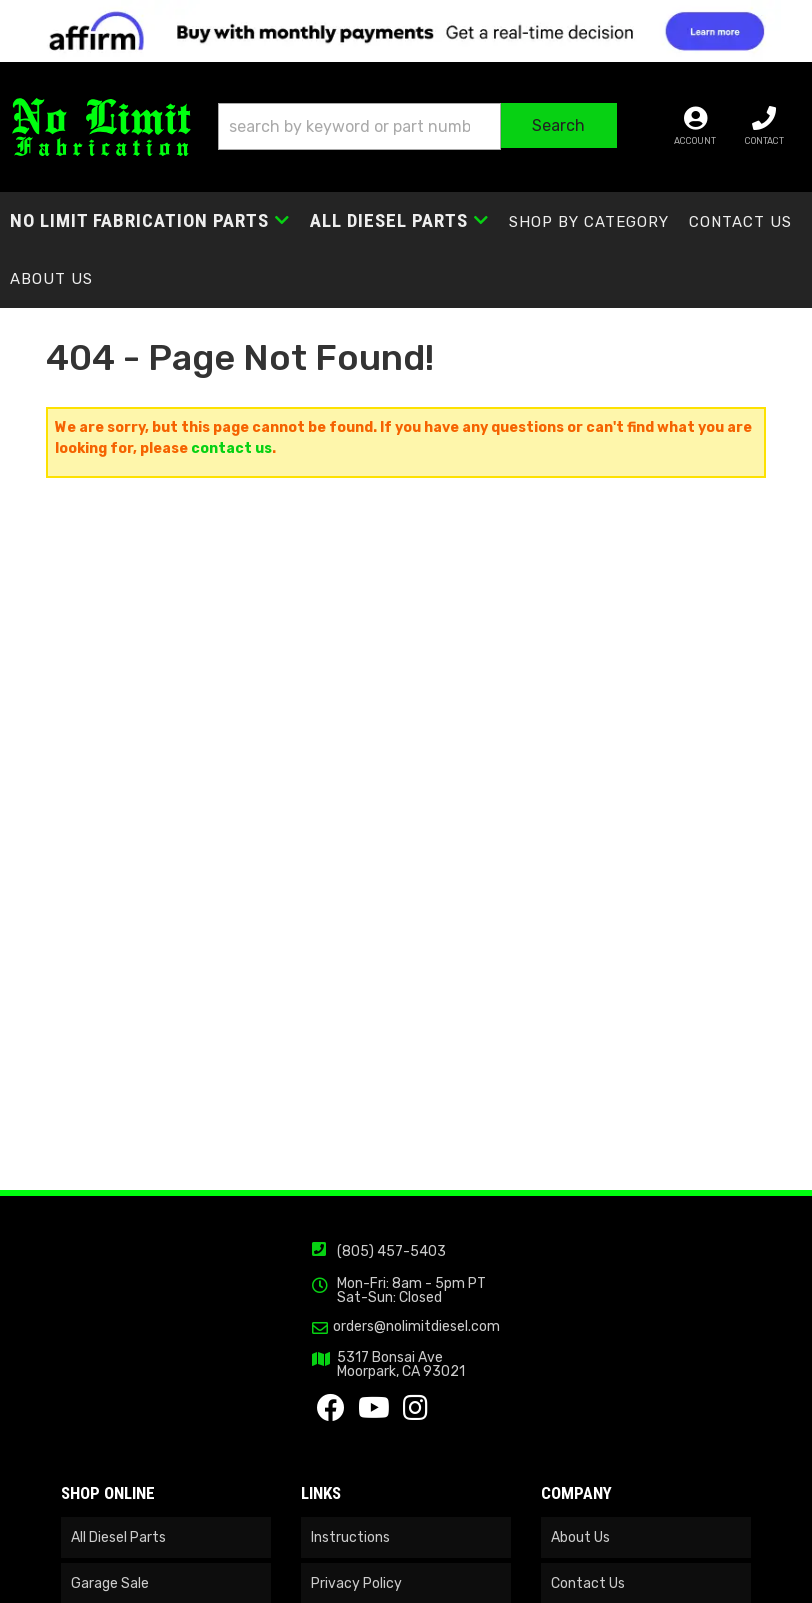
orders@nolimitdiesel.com (416, 1327)
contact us (231, 448)
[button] (417, 126)
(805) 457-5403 (391, 1251)
